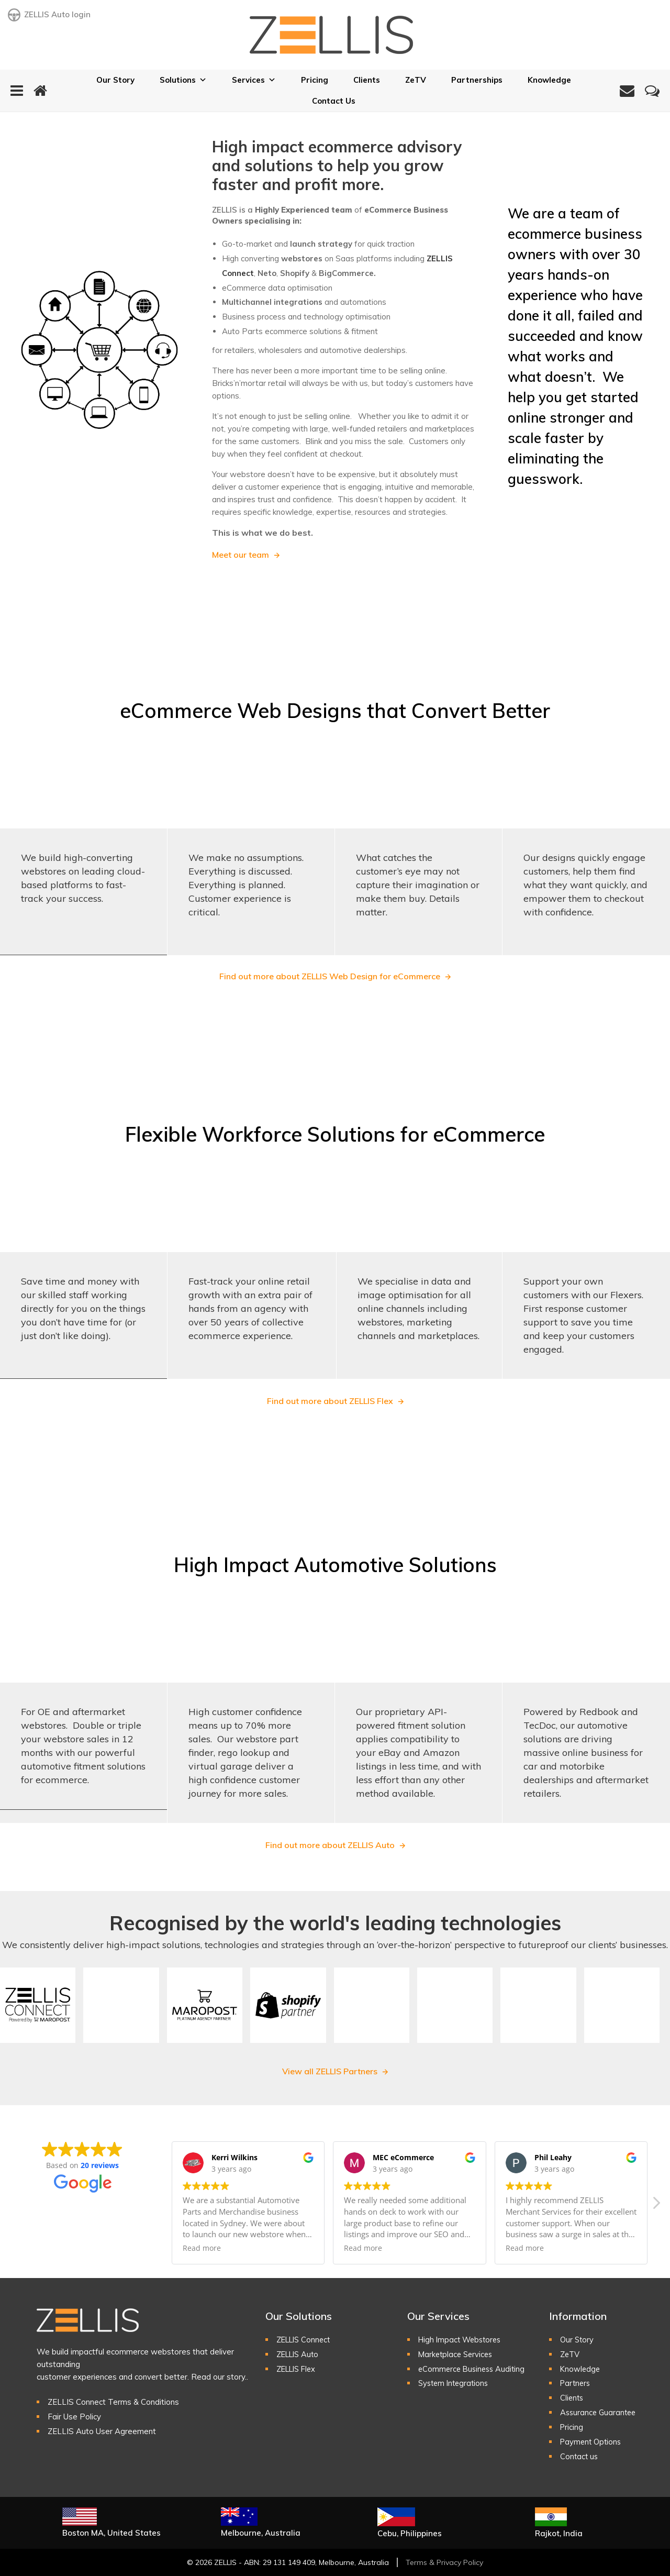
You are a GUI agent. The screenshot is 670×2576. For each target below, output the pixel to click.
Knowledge (549, 80)
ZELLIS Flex (298, 2369)
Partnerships (476, 80)
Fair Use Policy (74, 2417)
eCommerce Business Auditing (473, 2369)
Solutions (183, 80)
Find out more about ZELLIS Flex (330, 1401)
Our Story (115, 80)
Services (254, 80)
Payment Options (592, 2442)
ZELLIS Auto (299, 2354)
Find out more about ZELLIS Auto (330, 1845)
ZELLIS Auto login (49, 14)
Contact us (579, 2456)
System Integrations (455, 2383)
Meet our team (240, 554)
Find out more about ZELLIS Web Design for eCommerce (329, 976)
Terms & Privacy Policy (444, 2562)
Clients (366, 80)
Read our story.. (219, 2377)
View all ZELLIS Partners (329, 2071)
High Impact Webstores (462, 2340)
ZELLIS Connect (305, 2340)
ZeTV (415, 80)
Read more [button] (202, 2248)
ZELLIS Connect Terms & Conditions (113, 2402)
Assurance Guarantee (599, 2412)
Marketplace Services (457, 2354)
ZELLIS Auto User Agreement (102, 2431)
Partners (576, 2383)
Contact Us (333, 101)
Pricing (314, 80)
